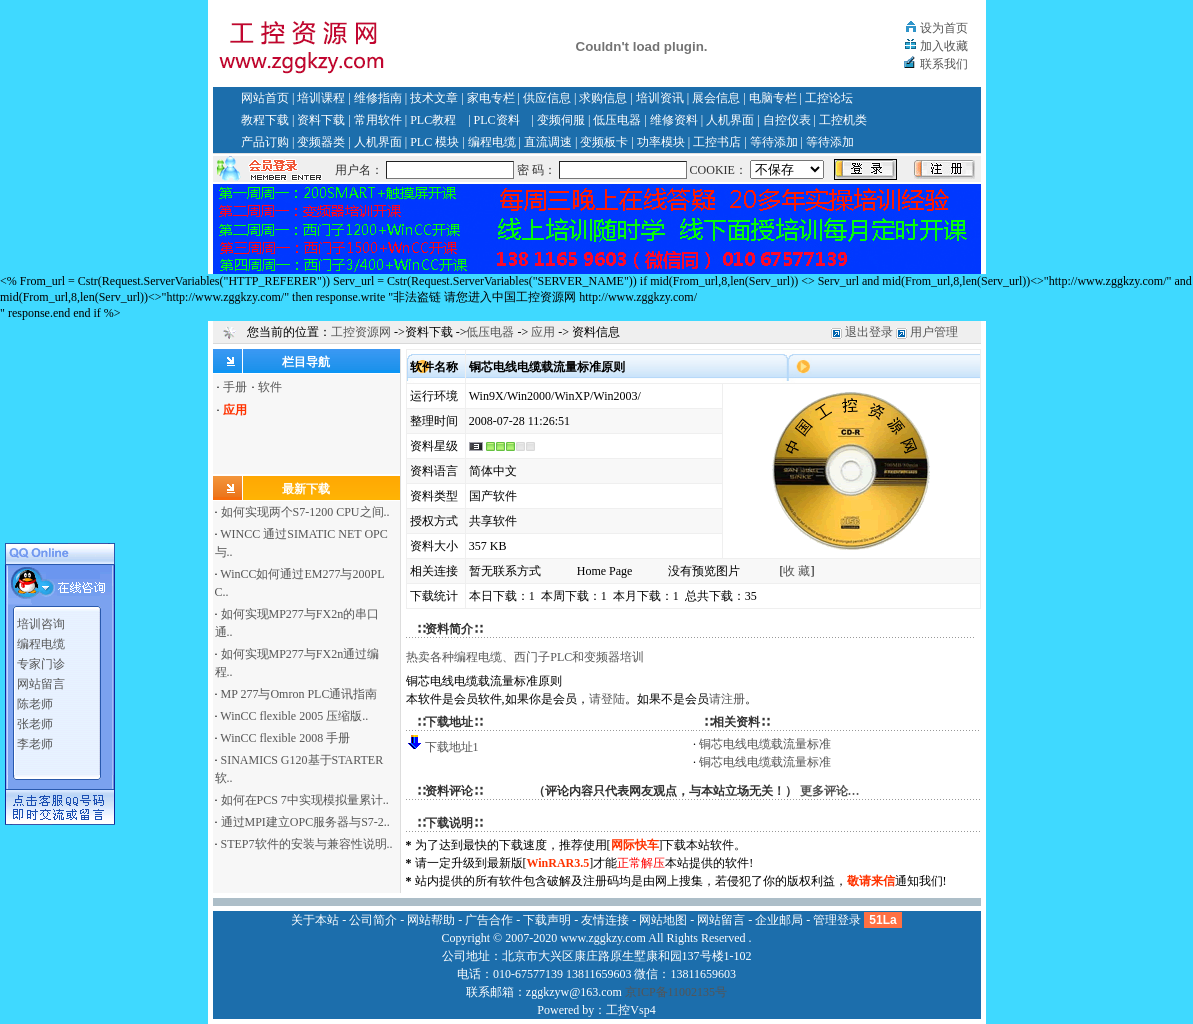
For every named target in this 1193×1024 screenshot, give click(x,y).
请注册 (727, 699)
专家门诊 (41, 661)
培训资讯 (660, 98)
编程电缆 (492, 142)
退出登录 (869, 332)
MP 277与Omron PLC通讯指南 (299, 694)
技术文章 (434, 98)
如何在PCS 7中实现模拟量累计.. (305, 800)
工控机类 (843, 120)
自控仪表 (787, 120)
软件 (270, 387)
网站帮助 (431, 920)
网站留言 (41, 681)
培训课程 (321, 98)
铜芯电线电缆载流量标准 (765, 744)
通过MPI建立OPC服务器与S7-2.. (305, 822)
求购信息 (603, 98)
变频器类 (321, 142)
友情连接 (605, 920)
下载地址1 (452, 747)
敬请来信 (871, 881)
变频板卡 (604, 142)
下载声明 (547, 920)
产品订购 (265, 142)
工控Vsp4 (630, 1010)
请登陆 (607, 699)
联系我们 (944, 64)
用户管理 (934, 332)
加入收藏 (944, 46)
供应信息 (547, 98)
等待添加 (774, 142)
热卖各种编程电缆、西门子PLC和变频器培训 (525, 657)
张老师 (35, 721)
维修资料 (674, 120)
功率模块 (661, 142)
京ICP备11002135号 (676, 992)
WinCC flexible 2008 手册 (285, 738)
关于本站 (315, 920)
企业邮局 (779, 920)
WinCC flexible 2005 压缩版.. (294, 716)
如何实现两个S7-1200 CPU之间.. (305, 512)
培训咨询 (41, 621)
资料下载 (321, 120)
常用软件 (378, 120)
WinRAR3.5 (558, 863)
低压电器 (617, 120)
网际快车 (635, 845)
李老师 (35, 741)
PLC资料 (497, 120)
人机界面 (730, 120)
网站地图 (663, 920)
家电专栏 (491, 98)
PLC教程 (433, 120)
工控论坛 (829, 98)
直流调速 (548, 142)
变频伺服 (561, 120)
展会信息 (716, 98)
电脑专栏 (773, 98)
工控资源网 (361, 332)
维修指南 (378, 98)
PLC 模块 (434, 142)
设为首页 (944, 28)
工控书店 (717, 142)
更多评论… (830, 791)
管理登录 (837, 920)
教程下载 (265, 120)
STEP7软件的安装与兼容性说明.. (307, 844)
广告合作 (489, 920)
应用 (543, 332)
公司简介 (373, 920)
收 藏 (796, 571)
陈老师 (35, 701)
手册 (235, 387)
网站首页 (265, 98)
